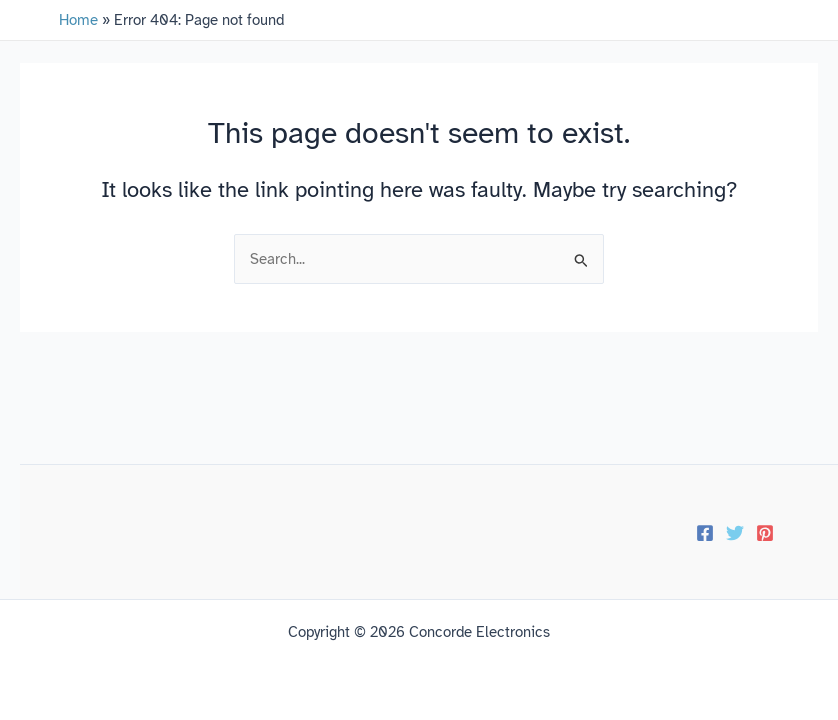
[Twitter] (735, 533)
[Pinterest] (765, 533)
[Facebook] (705, 533)
